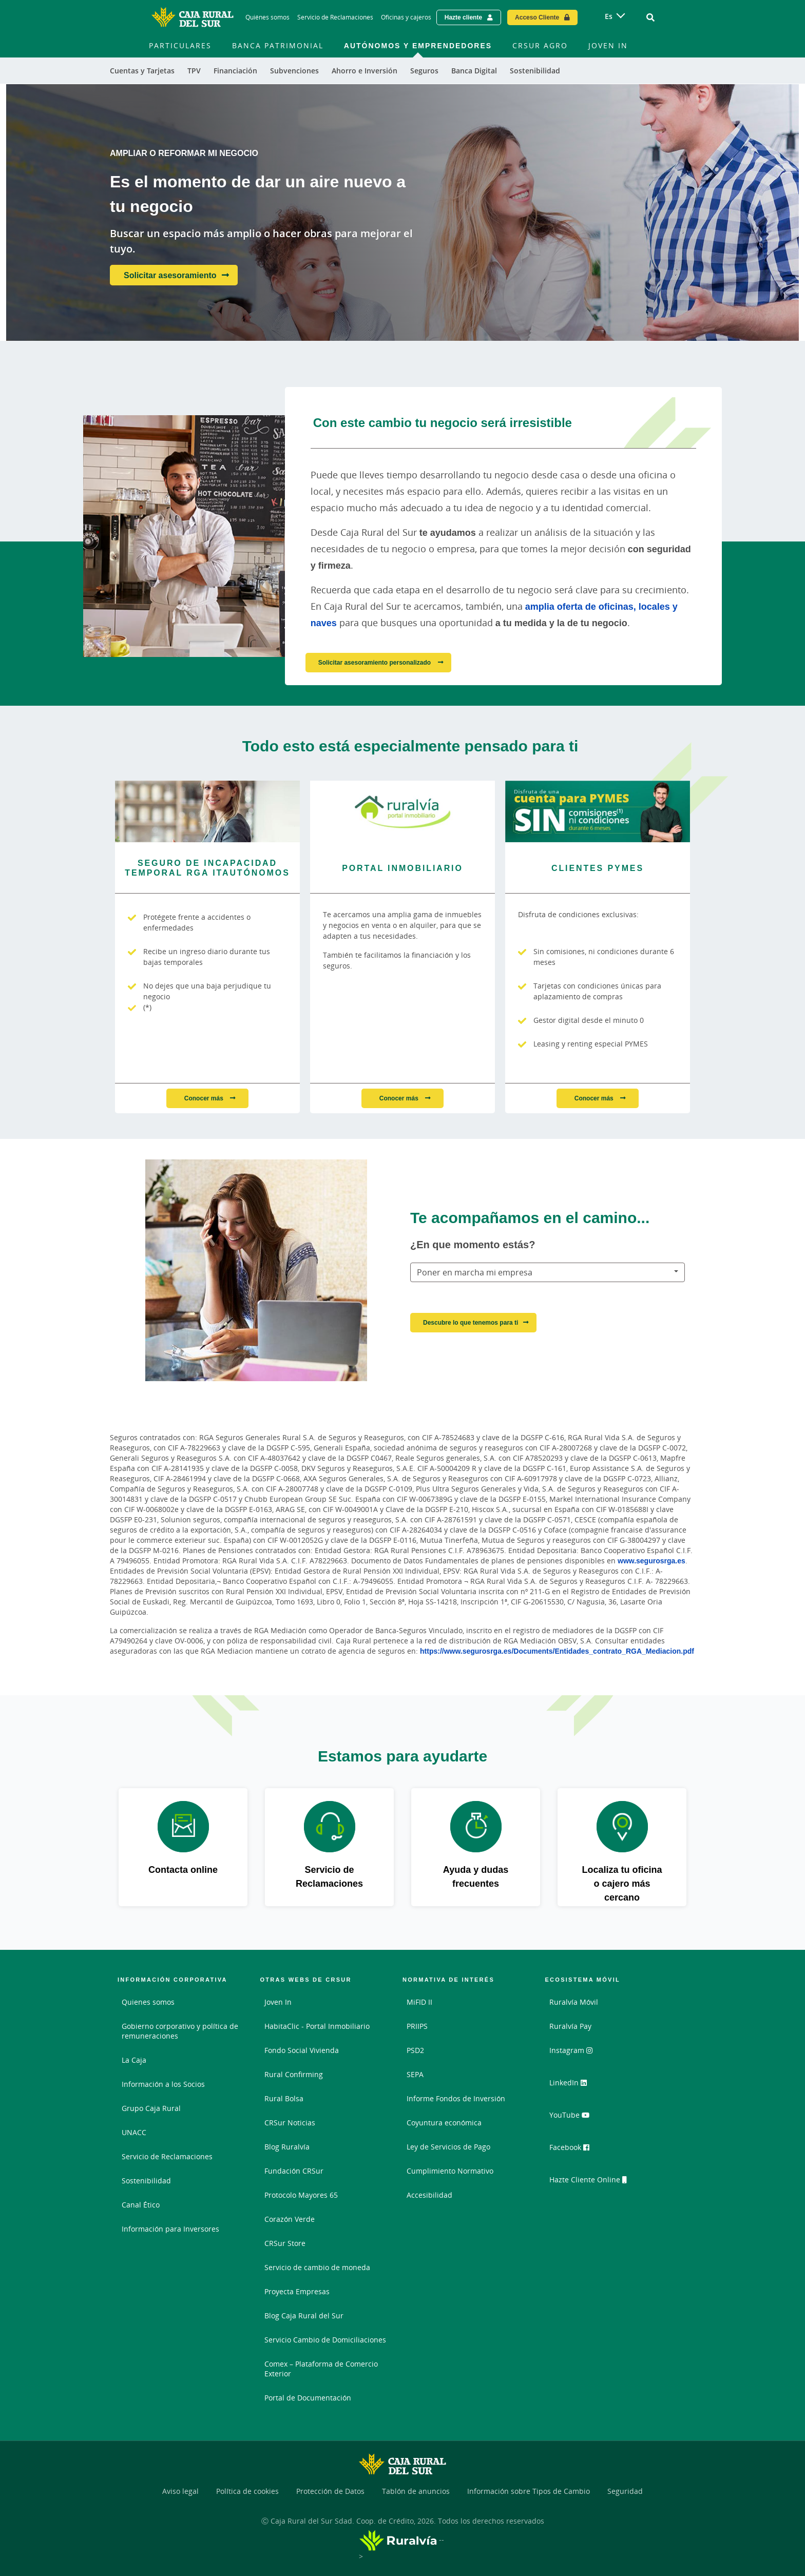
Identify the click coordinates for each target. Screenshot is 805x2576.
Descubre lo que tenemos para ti (470, 1322)
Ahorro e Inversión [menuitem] (364, 70)
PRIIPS (417, 2026)
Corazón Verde (289, 2219)
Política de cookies (247, 2491)
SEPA (415, 2074)
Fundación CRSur (293, 2171)
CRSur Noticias (289, 2122)
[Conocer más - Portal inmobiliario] (402, 811)
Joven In (278, 2002)
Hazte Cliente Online (593, 2181)
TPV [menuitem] (194, 70)
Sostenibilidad (146, 2180)
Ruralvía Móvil (573, 2002)
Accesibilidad (429, 2195)
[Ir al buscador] (650, 17)
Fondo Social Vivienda (301, 2050)
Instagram (575, 2054)
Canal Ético (141, 2205)
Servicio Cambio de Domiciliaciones (325, 2340)
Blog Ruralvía (287, 2147)
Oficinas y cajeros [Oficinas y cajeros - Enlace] (406, 17)
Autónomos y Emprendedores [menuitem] (418, 45)
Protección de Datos (330, 2491)
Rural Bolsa (283, 2098)
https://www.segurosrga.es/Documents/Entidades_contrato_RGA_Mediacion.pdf (557, 1651)
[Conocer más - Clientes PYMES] (597, 811)
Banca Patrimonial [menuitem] (277, 45)
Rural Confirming (293, 2074)
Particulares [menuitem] (180, 45)
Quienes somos (148, 2002)
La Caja (134, 2060)
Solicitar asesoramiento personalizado (375, 662)
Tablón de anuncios (416, 2491)
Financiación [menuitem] (235, 70)
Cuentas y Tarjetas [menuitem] (142, 70)
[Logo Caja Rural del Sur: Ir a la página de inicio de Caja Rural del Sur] (192, 17)
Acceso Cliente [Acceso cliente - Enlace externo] (537, 17)
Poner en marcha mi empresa (474, 1272)
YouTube (573, 2117)
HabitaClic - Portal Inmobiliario (317, 2026)
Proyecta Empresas (297, 2291)
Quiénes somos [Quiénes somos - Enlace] (267, 17)
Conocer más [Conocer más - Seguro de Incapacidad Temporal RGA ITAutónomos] (204, 1098)
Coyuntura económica (444, 2122)
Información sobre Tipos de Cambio (528, 2491)
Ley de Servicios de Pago (448, 2147)
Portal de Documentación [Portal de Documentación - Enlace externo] (307, 2398)
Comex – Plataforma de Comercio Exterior (321, 2368)
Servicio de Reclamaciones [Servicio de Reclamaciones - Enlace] (335, 17)
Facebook (574, 2149)
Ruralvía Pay (570, 2026)
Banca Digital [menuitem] (474, 70)
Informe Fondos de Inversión (456, 2098)
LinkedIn (572, 2086)
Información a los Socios (163, 2084)
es (608, 16)
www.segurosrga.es (651, 1560)
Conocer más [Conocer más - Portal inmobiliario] (399, 1098)
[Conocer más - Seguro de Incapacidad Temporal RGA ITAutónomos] (207, 811)
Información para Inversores (170, 2229)
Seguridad (625, 2491)
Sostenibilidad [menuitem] (535, 70)
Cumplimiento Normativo (450, 2171)
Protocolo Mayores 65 (301, 2195)
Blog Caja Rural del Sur (303, 2315)
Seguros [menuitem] (424, 70)
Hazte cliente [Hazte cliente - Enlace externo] (463, 17)
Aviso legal (180, 2491)
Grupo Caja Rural (151, 2108)
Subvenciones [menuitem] (294, 70)
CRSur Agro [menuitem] (540, 45)
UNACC (134, 2132)
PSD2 (415, 2050)
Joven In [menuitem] (608, 45)
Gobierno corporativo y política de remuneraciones (180, 2031)
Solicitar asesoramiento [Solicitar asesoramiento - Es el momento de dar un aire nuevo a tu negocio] (170, 275)
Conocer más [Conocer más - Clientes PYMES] (594, 1098)
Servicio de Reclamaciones (167, 2156)
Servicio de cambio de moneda (317, 2267)
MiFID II (419, 2002)
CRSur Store (284, 2243)
